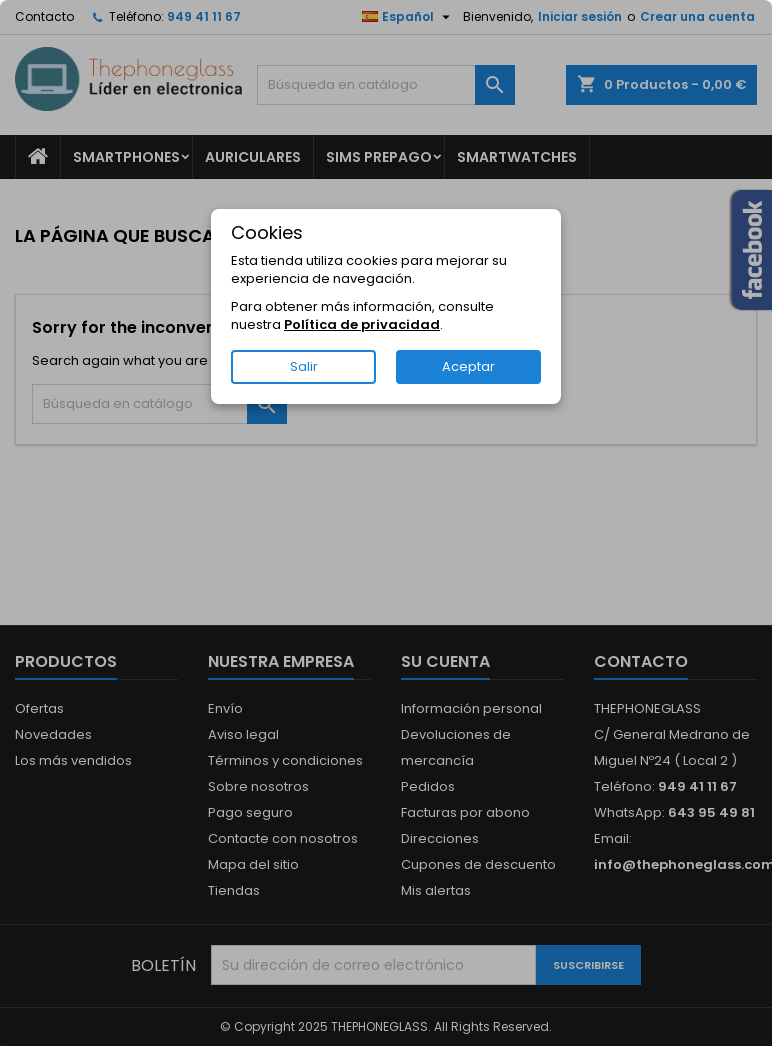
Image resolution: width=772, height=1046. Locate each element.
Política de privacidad (362, 324)
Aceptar (468, 366)
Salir (304, 366)
